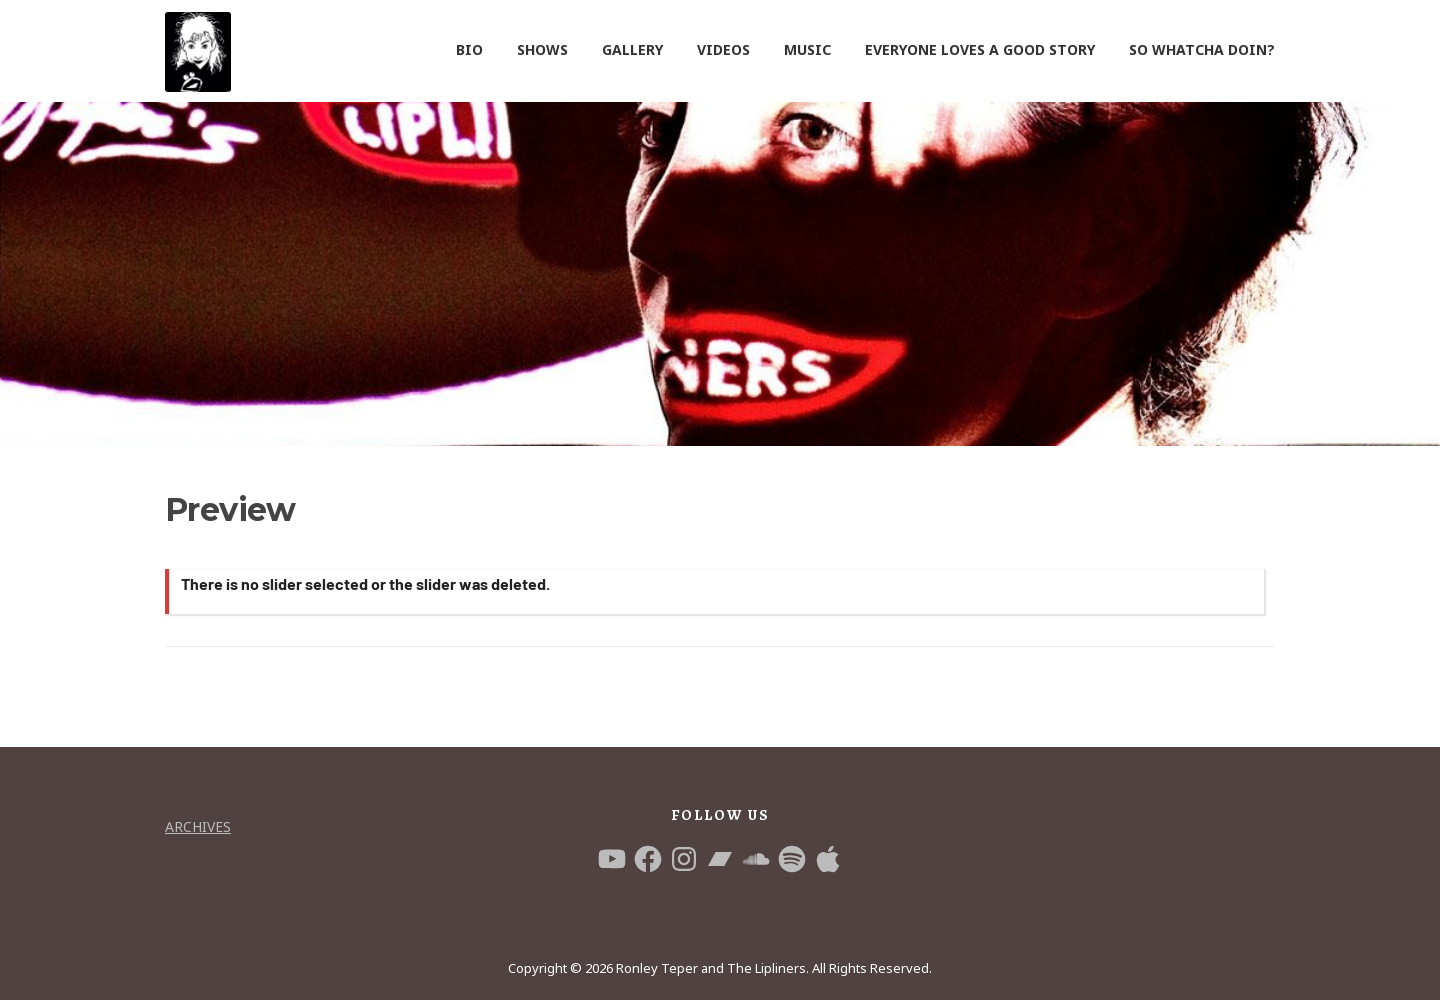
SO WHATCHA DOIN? (1202, 49)
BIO (469, 49)
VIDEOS (723, 49)
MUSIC (807, 49)
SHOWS (542, 49)
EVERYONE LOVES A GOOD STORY (980, 49)
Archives (198, 826)
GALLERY (632, 49)
